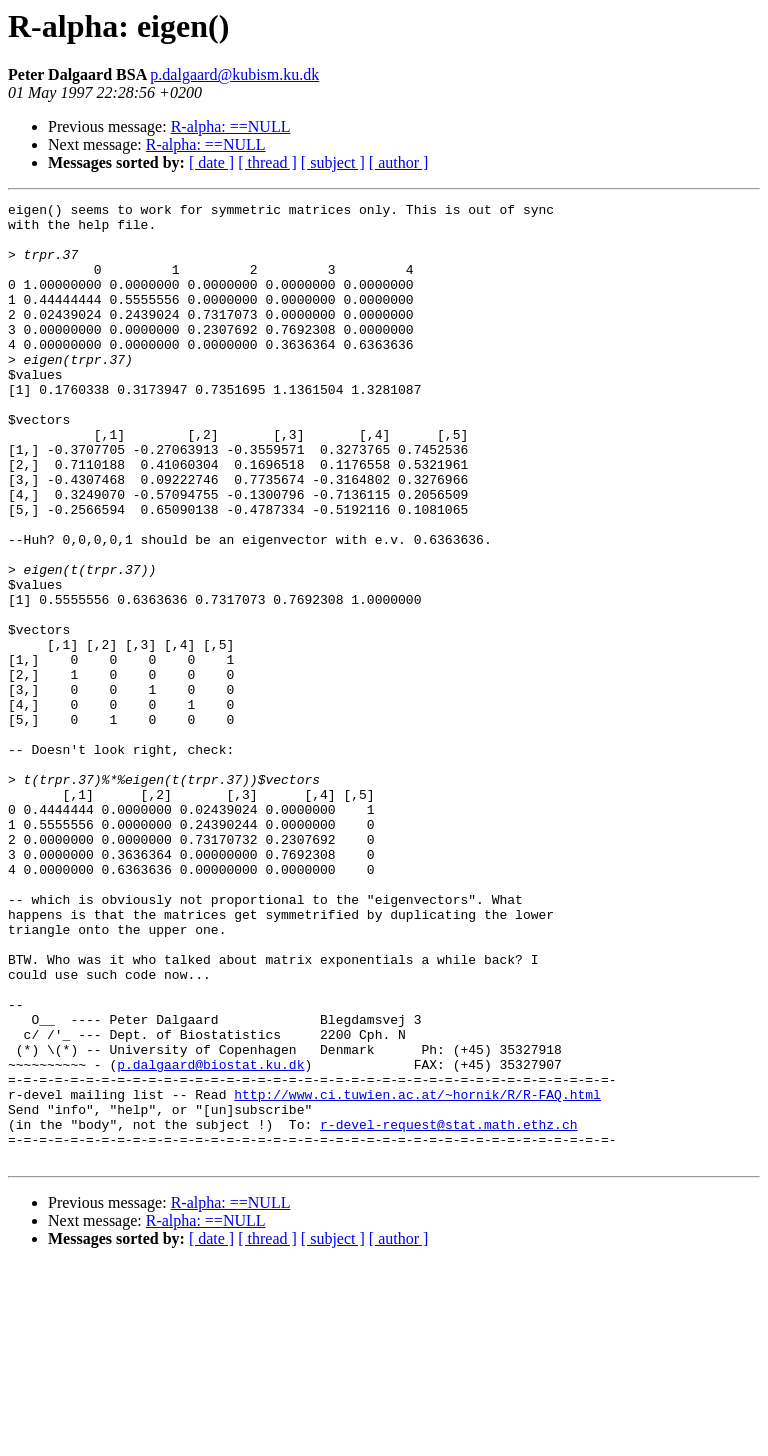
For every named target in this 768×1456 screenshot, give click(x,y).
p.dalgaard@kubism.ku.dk (234, 74)
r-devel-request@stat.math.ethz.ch (448, 1310)
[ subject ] (333, 162)
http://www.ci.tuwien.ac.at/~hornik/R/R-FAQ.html (417, 1274)
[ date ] (211, 162)
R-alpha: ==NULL (231, 126)
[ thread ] (267, 162)
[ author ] (399, 162)
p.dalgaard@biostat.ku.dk (210, 1238)
